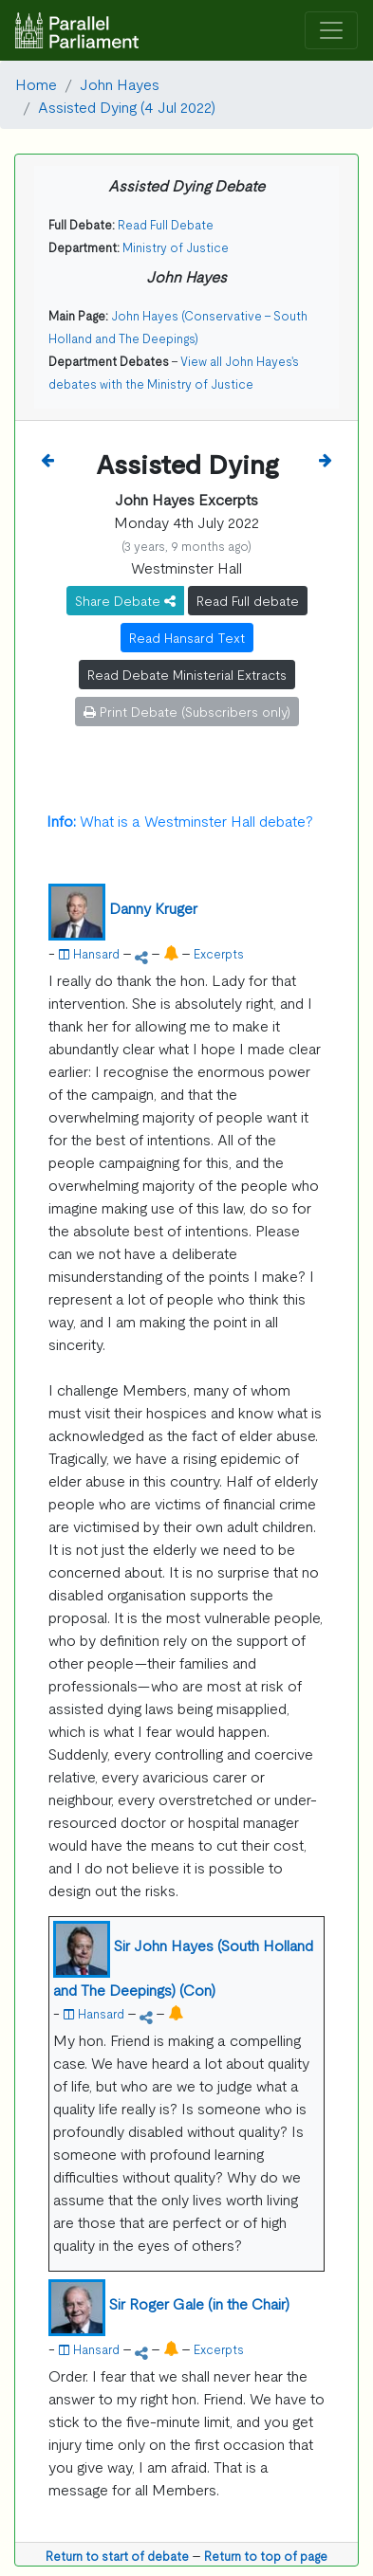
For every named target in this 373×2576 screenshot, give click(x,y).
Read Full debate (247, 600)
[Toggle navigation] (331, 30)
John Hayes (119, 83)
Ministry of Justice (175, 247)
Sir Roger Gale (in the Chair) (199, 2303)
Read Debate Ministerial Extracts (187, 674)
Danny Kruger (153, 907)
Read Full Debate (166, 224)
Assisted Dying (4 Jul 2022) (126, 106)
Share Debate (125, 600)
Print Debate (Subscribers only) (187, 711)
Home (36, 83)
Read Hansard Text (187, 637)
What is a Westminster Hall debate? (180, 820)
